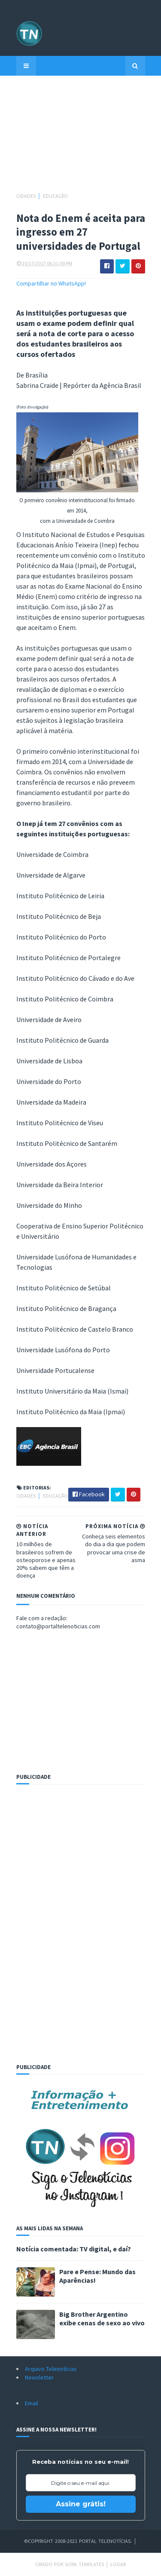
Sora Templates (84, 2564)
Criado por (50, 2564)
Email (31, 2403)
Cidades (26, 196)
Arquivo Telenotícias (51, 2369)
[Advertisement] (80, 138)
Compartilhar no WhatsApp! (51, 283)
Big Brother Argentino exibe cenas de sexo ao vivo (102, 2318)
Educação (55, 196)
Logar (118, 2564)
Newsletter (39, 2377)
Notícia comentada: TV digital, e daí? (73, 2248)
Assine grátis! (81, 2504)
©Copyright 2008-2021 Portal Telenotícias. (78, 2541)
